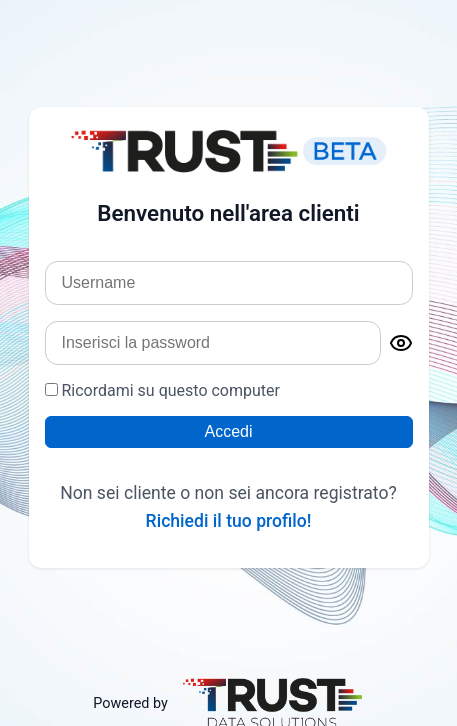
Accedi (228, 431)
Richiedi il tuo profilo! (229, 521)
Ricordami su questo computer (162, 390)
